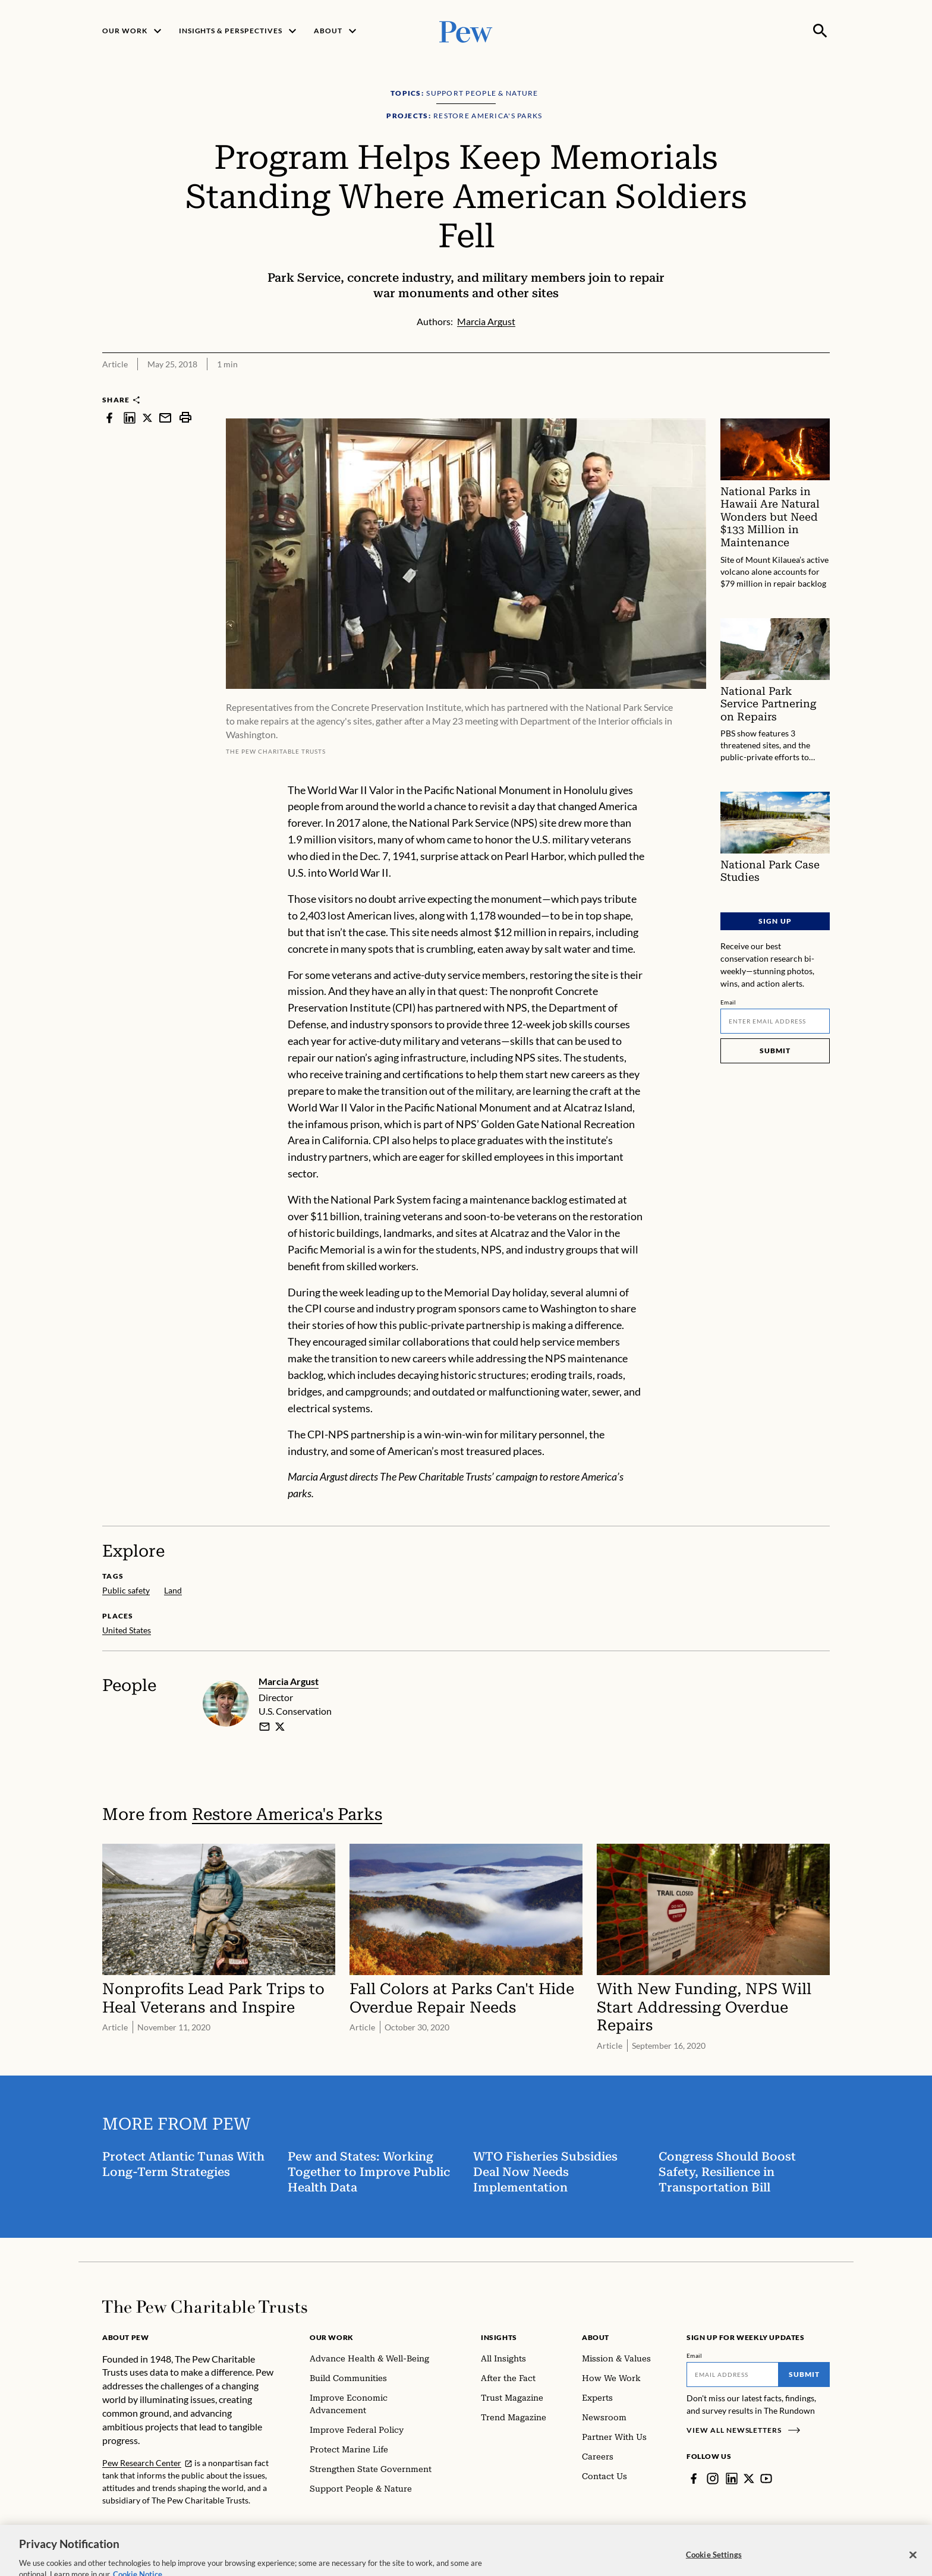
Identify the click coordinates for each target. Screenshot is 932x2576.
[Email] (775, 1021)
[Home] (204, 2306)
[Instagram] (713, 2478)
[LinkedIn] (732, 2478)
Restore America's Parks (287, 1814)
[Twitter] (749, 2478)
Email (728, 1002)
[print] (185, 417)
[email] (264, 1727)
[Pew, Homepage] (466, 30)
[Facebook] (694, 2478)
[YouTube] (766, 2478)
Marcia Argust (289, 1681)
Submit (775, 1050)
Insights (499, 2337)
